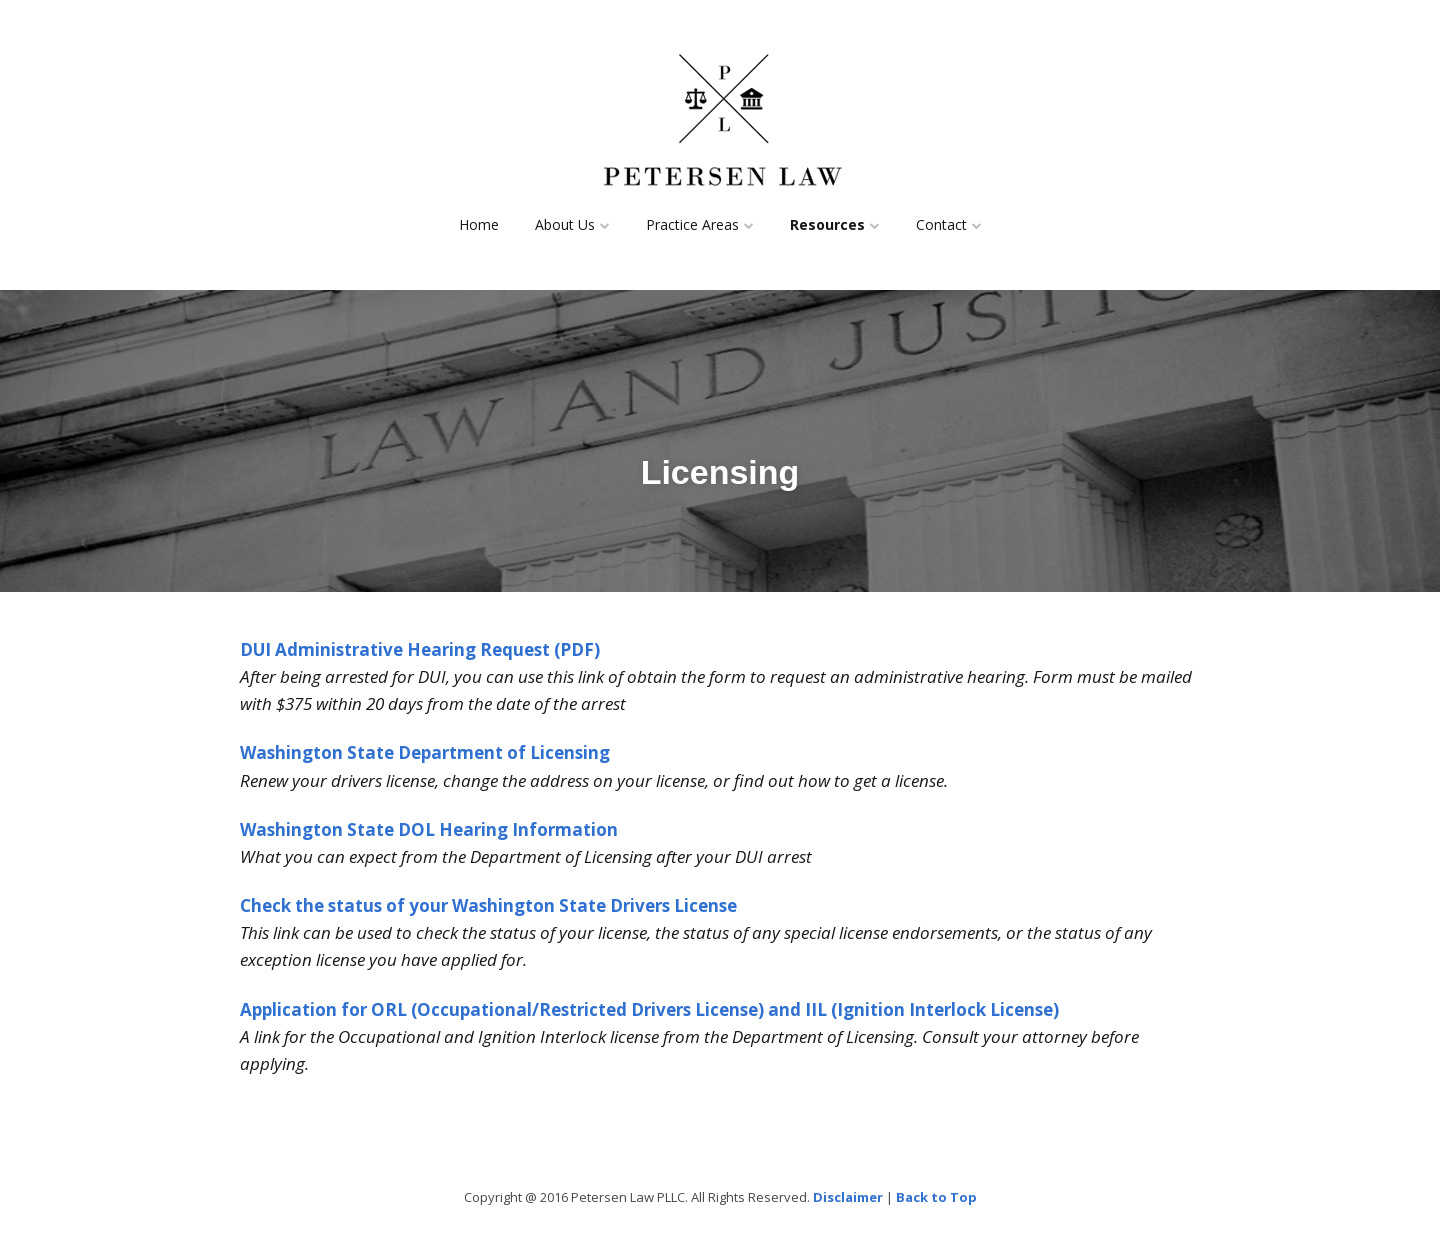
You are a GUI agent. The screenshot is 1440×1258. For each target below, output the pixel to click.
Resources (827, 224)
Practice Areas (692, 224)
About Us (565, 224)
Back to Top (936, 1197)
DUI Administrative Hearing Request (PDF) (420, 649)
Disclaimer (848, 1197)
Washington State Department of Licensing (425, 752)
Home (479, 224)
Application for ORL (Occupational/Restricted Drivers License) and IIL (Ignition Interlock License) (649, 1009)
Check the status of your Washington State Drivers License (488, 905)
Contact (941, 224)
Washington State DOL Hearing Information (429, 829)
